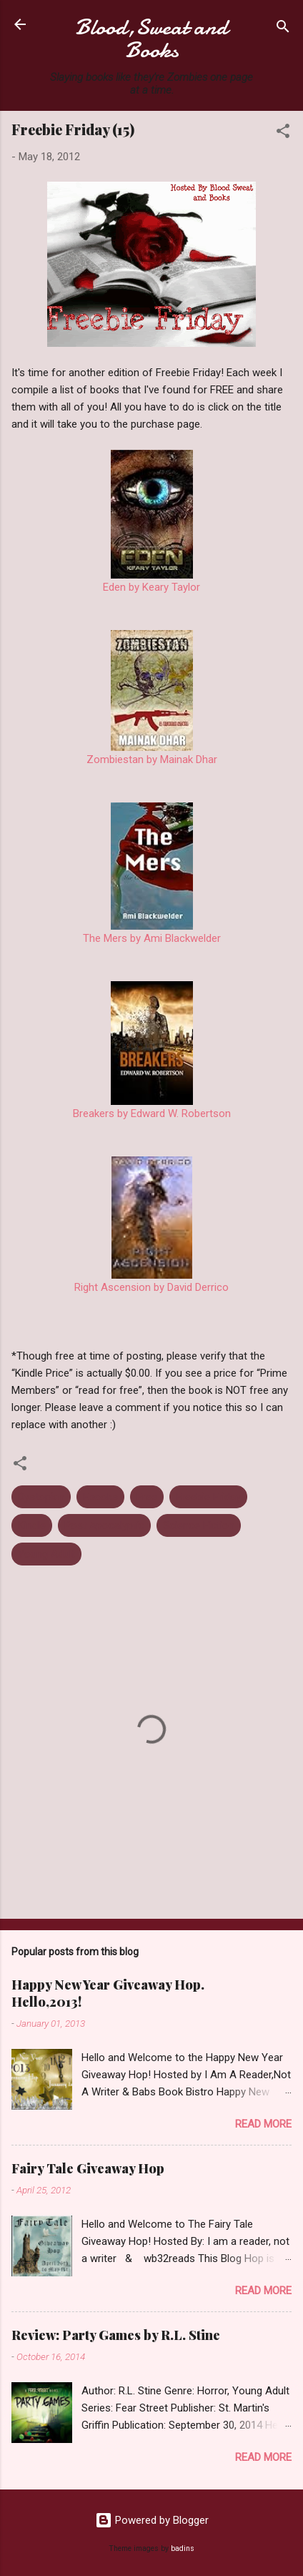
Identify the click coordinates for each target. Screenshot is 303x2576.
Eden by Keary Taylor (151, 587)
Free (146, 1496)
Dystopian (41, 1496)
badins (182, 2548)
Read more (263, 2124)
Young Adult (46, 1554)
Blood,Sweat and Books (151, 38)
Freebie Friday (208, 1496)
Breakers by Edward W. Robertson (152, 1113)
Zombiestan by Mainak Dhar (151, 759)
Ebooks (100, 1496)
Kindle (32, 1525)
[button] (283, 133)
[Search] (283, 29)
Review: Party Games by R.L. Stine (115, 2335)
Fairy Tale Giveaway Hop (87, 2168)
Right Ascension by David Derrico (151, 1287)
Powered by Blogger (152, 2520)
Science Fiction (198, 1525)
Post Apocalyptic (104, 1525)
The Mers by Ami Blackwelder (152, 938)
